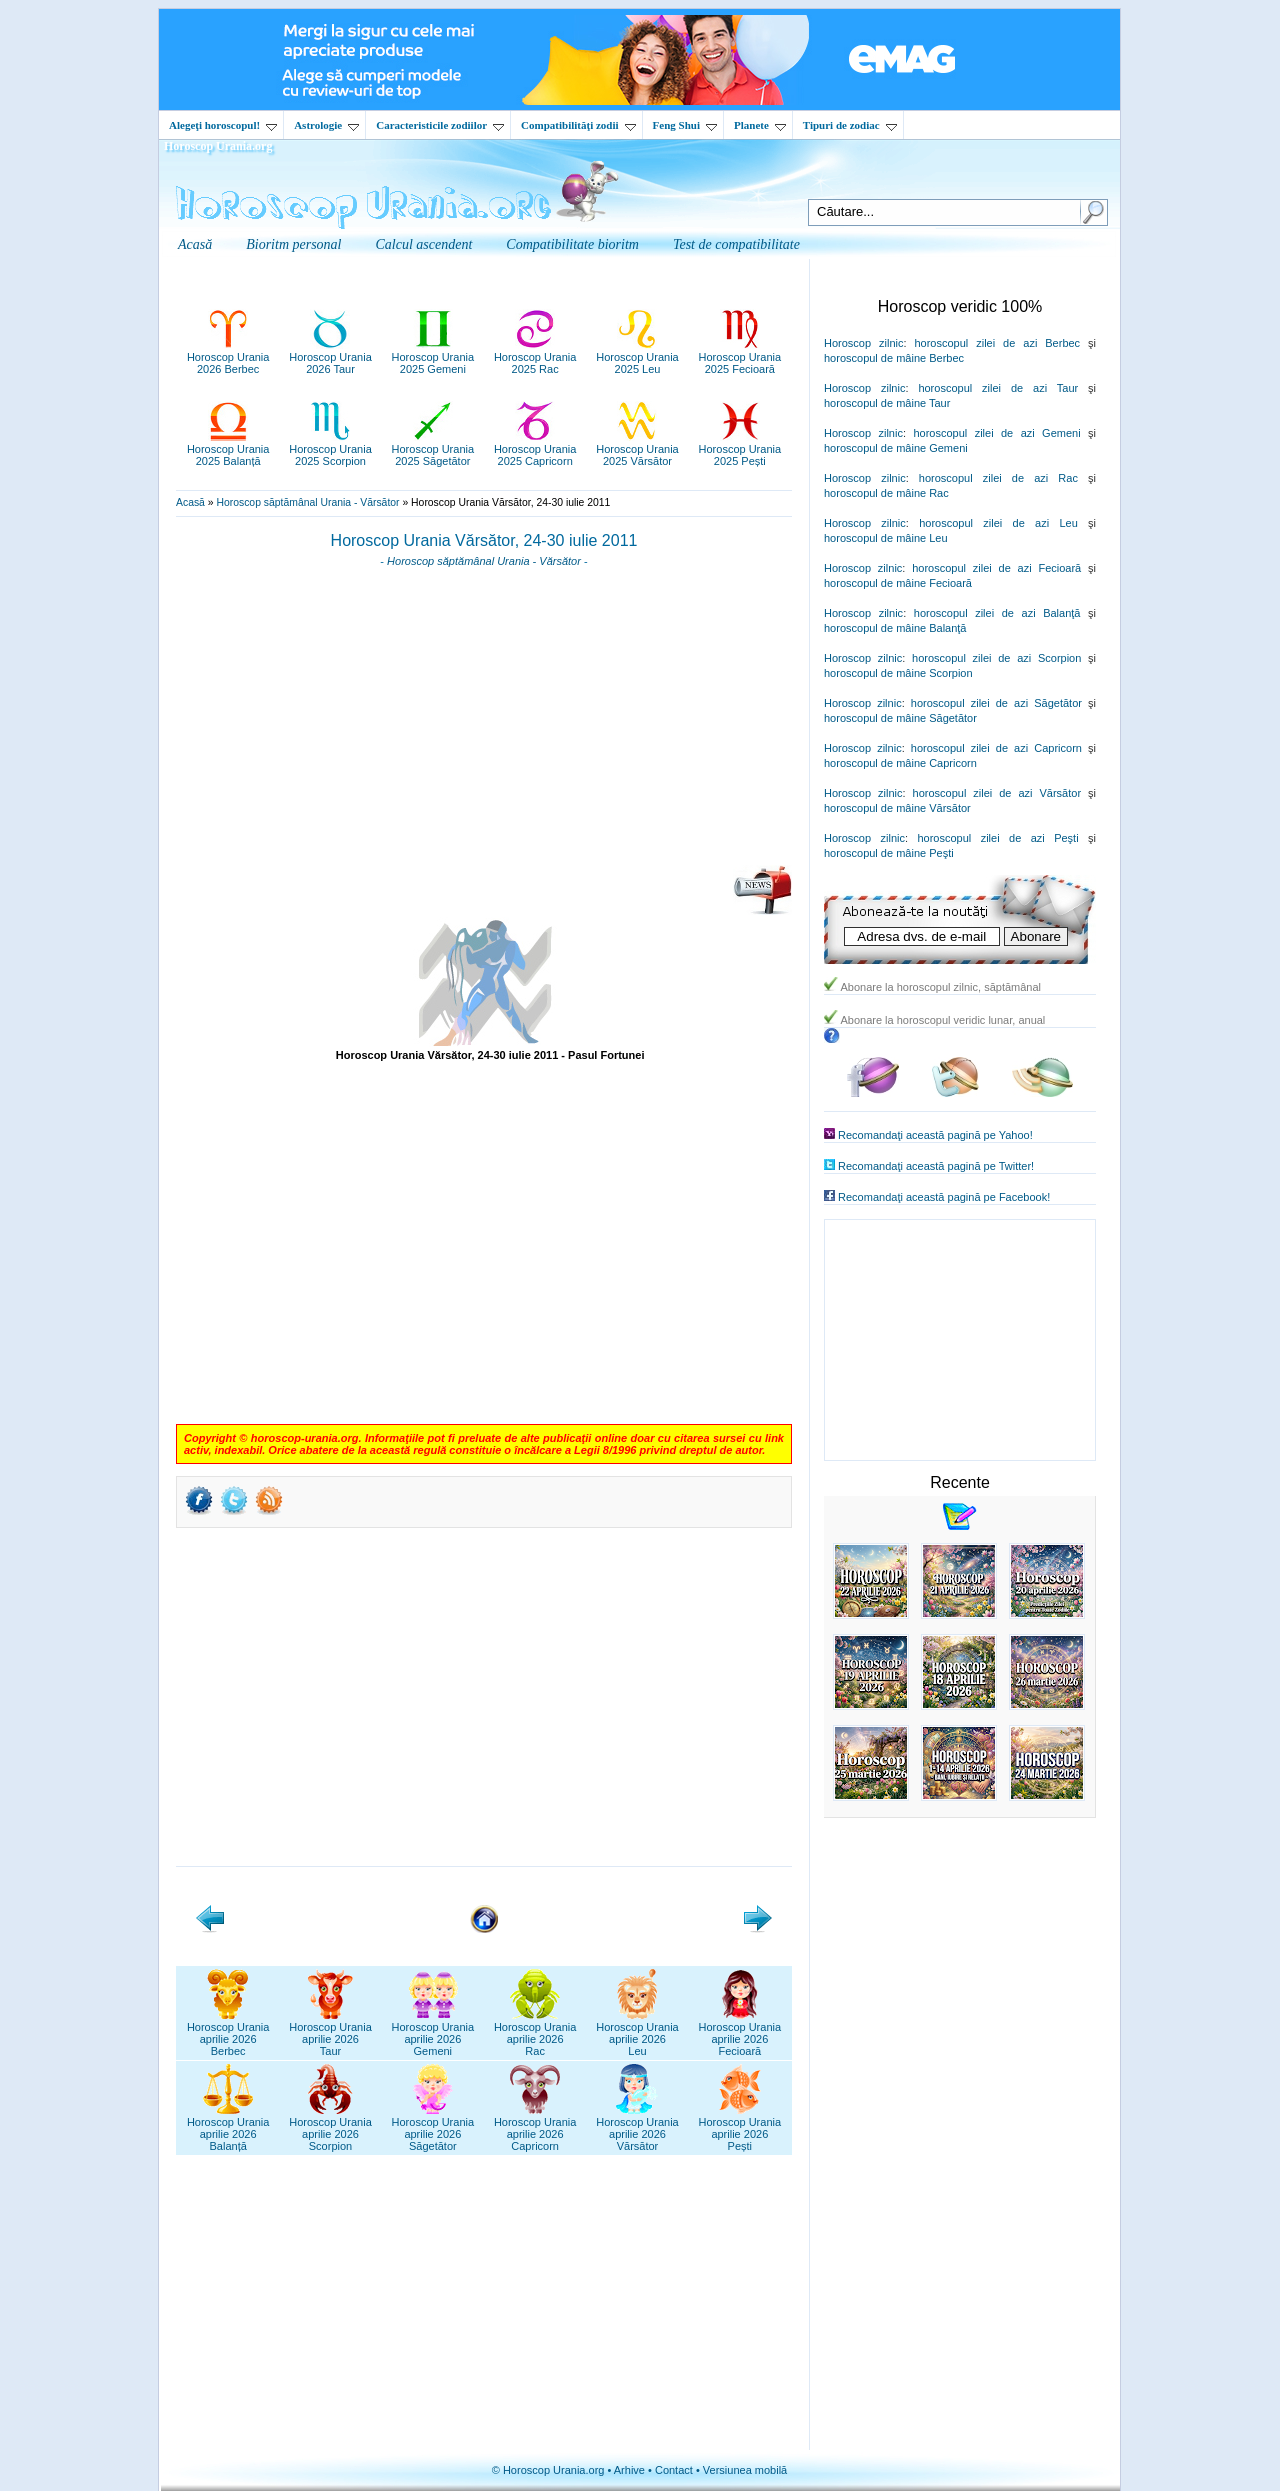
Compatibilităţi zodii (578, 125)
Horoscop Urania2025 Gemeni (433, 357)
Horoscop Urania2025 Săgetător (433, 449)
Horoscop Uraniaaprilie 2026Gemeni (433, 2033)
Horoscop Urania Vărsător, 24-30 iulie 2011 (484, 540)
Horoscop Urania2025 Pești (740, 449)
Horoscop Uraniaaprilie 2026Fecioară (740, 2033)
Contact (674, 2470)
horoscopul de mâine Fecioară (898, 583)
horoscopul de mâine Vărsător (897, 808)
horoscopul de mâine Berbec (894, 358)
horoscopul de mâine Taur (887, 403)
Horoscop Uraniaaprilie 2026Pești (740, 2128)
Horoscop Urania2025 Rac (535, 357)
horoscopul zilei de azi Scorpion (996, 658)
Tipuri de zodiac (850, 125)
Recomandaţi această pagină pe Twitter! (936, 1166)
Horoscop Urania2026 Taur (330, 357)
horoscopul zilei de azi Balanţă (997, 613)
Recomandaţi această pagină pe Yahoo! (935, 1135)
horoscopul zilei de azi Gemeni (996, 433)
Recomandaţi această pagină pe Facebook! (944, 1197)
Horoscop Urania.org (218, 146)
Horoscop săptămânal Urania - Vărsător (307, 502)
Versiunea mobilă (745, 2470)
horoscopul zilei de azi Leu (998, 523)
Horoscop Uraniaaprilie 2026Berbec (228, 2033)
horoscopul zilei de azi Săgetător (996, 703)
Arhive (629, 2470)
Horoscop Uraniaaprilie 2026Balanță (228, 2128)
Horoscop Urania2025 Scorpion (330, 449)
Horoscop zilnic (863, 343)
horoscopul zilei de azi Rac (998, 478)
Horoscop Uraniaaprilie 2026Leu (637, 2033)
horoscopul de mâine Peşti (889, 853)
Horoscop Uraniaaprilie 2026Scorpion (330, 2128)
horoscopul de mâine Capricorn (900, 763)
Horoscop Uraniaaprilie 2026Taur (330, 2033)
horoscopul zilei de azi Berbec (997, 343)
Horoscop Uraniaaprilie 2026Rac (535, 2033)
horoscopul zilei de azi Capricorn (996, 748)
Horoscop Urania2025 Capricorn (535, 449)
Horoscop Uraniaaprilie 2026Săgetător (433, 2128)
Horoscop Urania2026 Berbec (228, 357)
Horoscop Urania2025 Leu (637, 357)
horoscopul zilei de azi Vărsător (997, 793)
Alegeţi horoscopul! (223, 125)
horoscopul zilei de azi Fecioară (996, 568)
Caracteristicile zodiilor (440, 125)
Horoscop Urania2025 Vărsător (637, 449)
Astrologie (326, 125)
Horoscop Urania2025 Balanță (228, 449)
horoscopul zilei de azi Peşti (997, 838)
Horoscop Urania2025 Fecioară (740, 357)
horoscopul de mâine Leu (886, 538)
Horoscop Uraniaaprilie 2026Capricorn (535, 2128)
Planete (760, 125)
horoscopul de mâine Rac (886, 493)
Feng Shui (685, 125)
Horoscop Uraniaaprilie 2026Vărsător (637, 2128)
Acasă (190, 502)
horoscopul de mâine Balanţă (895, 628)
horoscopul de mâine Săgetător (900, 718)
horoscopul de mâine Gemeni (896, 448)
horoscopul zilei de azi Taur (998, 388)
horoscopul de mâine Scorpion (898, 673)
